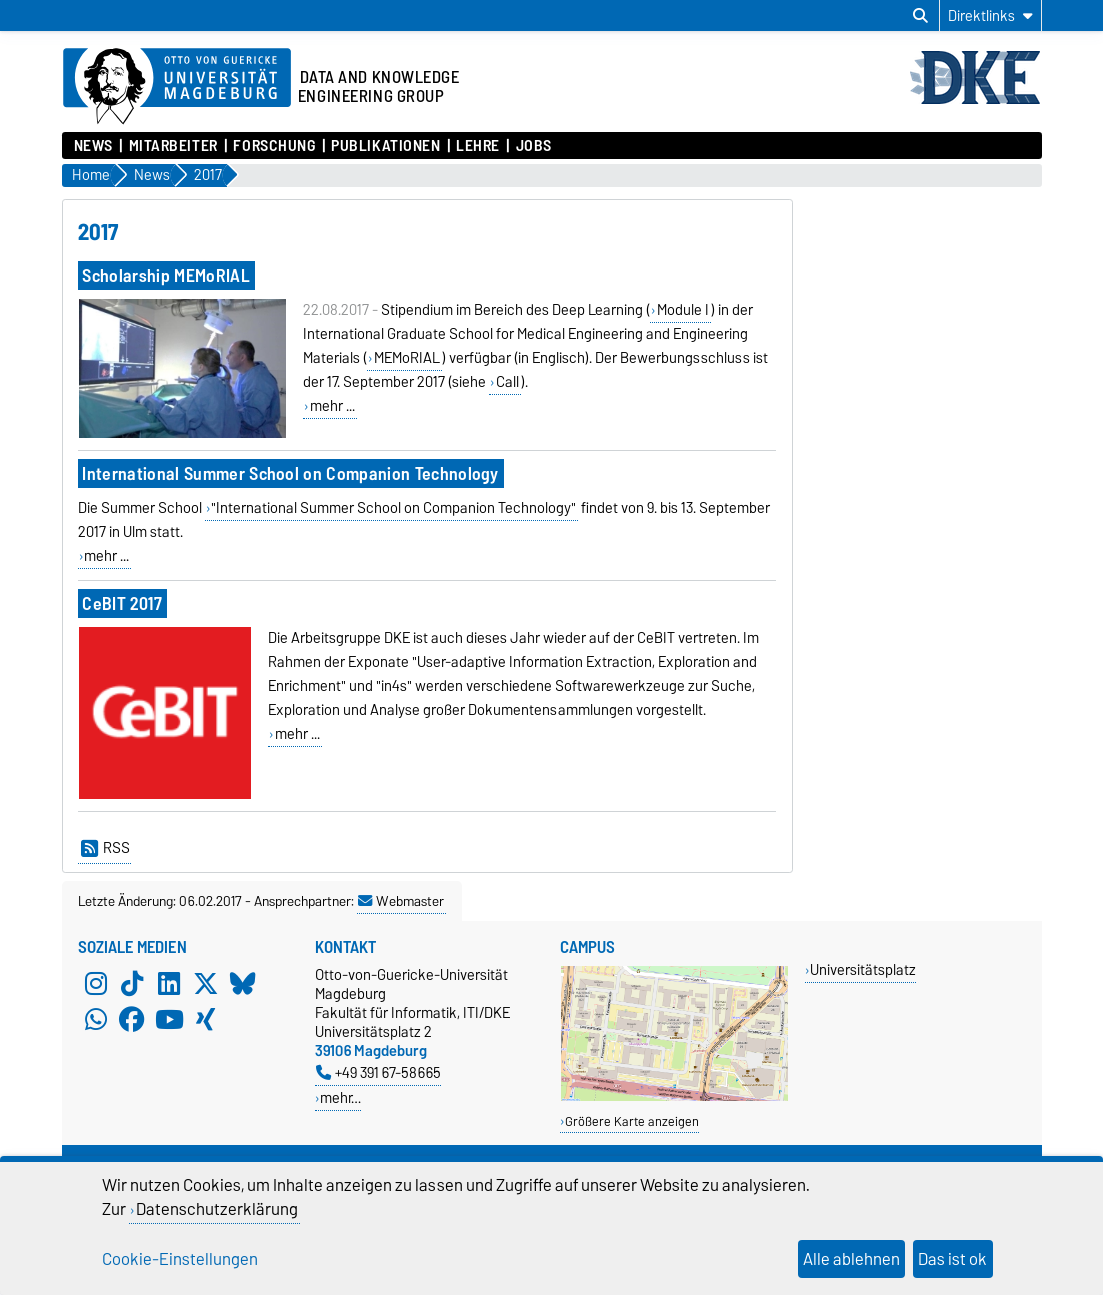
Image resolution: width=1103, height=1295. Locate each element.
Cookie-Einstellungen (180, 1259)
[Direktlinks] (990, 15)
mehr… (340, 1097)
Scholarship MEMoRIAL (165, 275)
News (93, 146)
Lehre (478, 146)
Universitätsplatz (863, 969)
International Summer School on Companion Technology (290, 473)
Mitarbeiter (173, 146)
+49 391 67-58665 (378, 1072)
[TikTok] (132, 983)
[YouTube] (169, 1019)
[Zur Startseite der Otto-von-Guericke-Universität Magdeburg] (177, 87)
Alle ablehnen (851, 1259)
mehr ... (332, 406)
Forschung (274, 146)
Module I (683, 310)
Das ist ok (952, 1259)
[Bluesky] (243, 983)
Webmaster (401, 901)
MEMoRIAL (407, 358)
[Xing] (206, 1019)
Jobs (534, 146)
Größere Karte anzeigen (632, 1121)
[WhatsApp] (96, 1019)
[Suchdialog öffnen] (920, 16)
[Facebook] (132, 1019)
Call (507, 382)
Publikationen (385, 146)
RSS (105, 848)
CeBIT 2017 (122, 603)
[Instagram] (96, 983)
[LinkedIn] (169, 983)
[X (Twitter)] (206, 983)
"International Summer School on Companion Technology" (393, 508)
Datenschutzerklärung (217, 1209)
